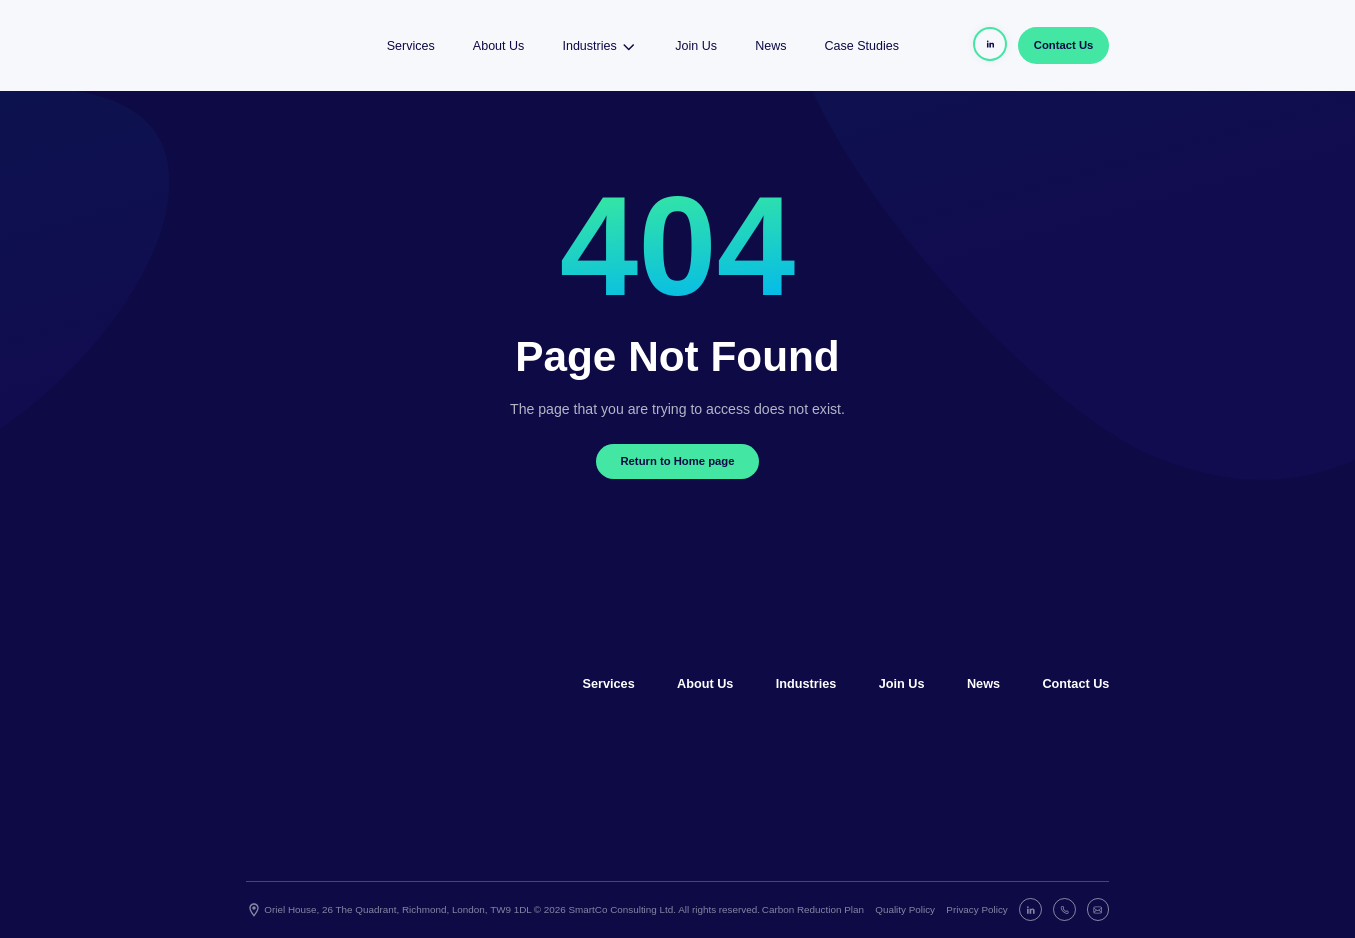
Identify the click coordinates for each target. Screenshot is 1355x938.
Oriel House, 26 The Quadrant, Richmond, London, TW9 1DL (389, 910)
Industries (599, 46)
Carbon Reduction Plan (813, 909)
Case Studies (862, 46)
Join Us (696, 46)
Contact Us (1064, 45)
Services (411, 46)
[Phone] (1064, 909)
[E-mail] (1098, 909)
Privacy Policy (976, 909)
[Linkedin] (1030, 909)
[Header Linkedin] (990, 44)
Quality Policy (905, 909)
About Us (498, 46)
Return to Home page (677, 461)
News (770, 46)
